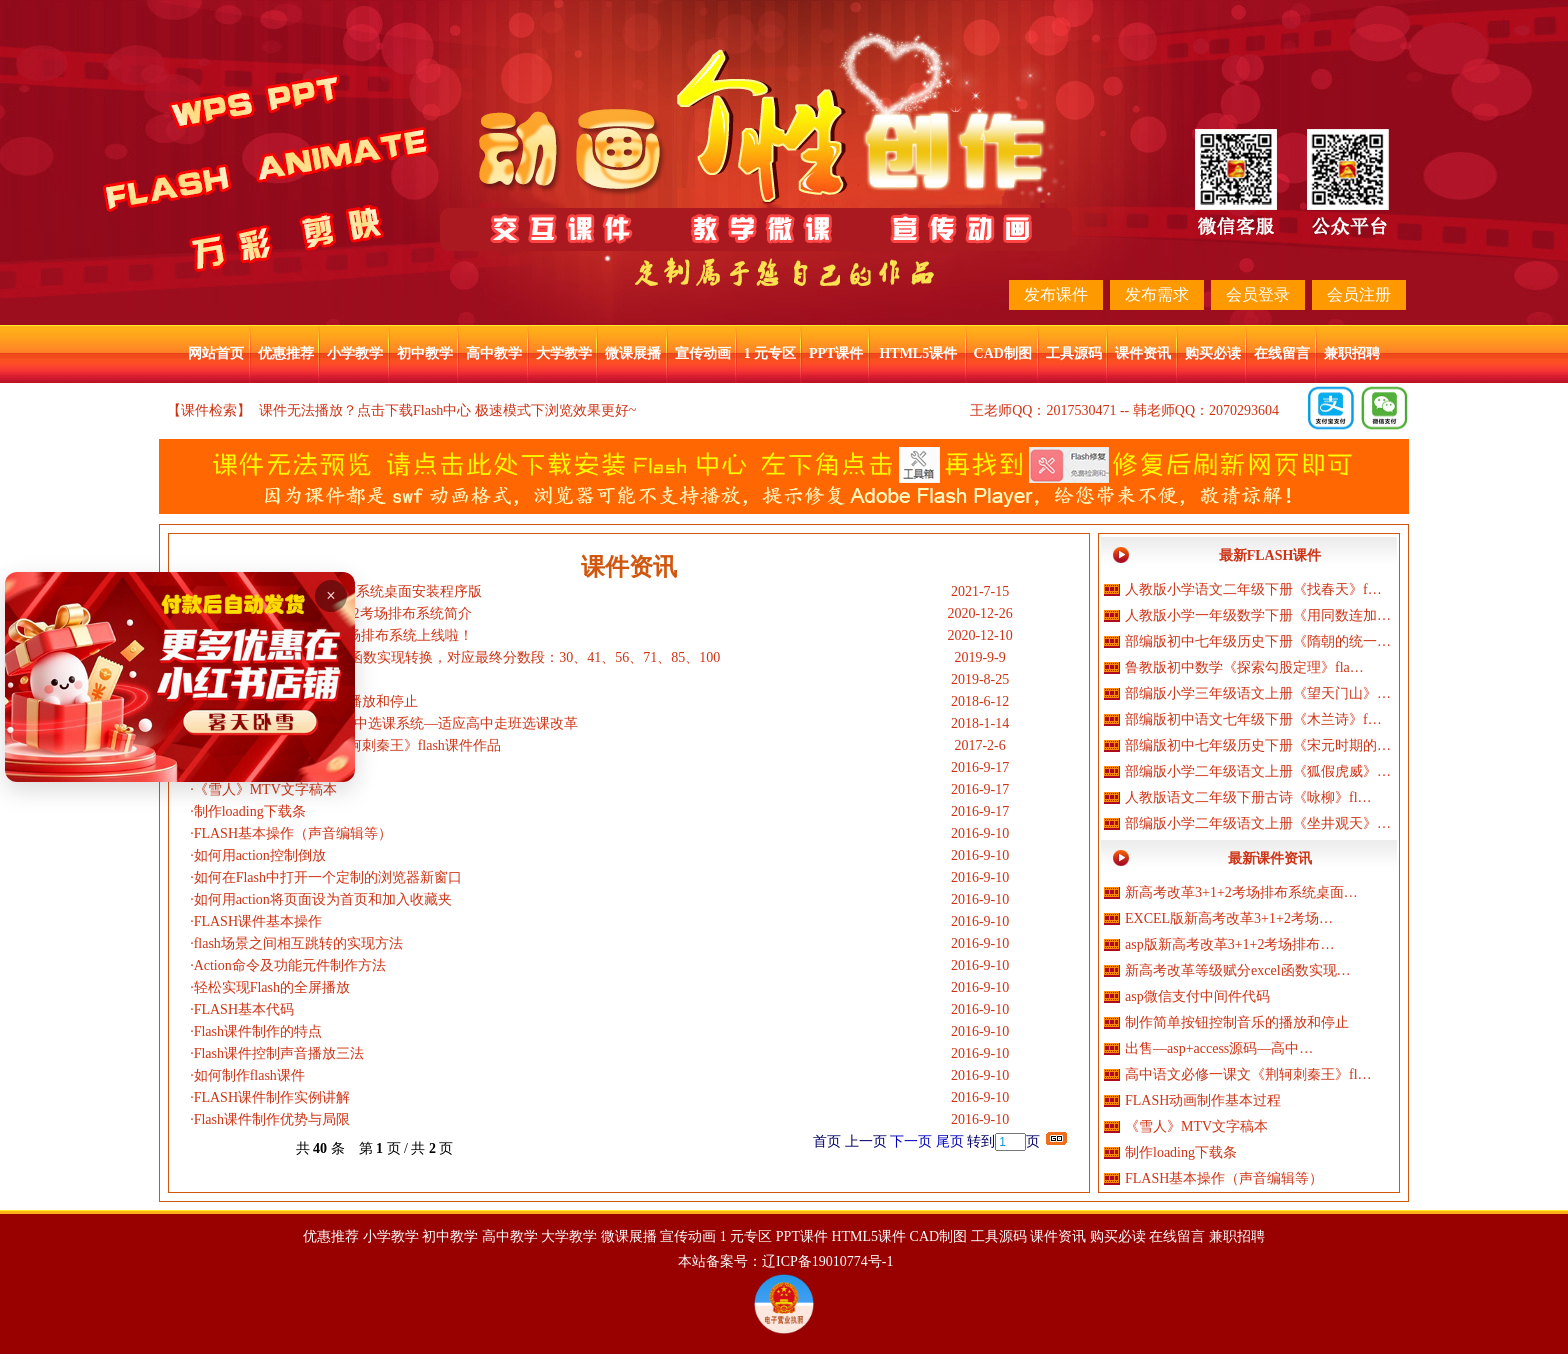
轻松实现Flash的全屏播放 (272, 987)
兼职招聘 (1352, 353)
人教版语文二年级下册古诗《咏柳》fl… (1248, 797)
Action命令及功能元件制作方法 (290, 965)
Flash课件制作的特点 (258, 1031)
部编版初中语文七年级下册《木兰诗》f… (1253, 719)
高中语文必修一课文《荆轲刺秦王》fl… (1248, 1074)
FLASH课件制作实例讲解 (272, 1097)
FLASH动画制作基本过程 (1203, 1100)
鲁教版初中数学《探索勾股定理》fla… (1244, 667)
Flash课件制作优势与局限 (272, 1119)
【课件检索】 (209, 410)
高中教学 (494, 353)
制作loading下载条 (250, 811)
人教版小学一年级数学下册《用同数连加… (1258, 615)
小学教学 (355, 353)
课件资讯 (1143, 353)
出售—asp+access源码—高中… (1219, 1048)
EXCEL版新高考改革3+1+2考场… (1229, 918)
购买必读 (1213, 353)
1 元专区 (770, 353)
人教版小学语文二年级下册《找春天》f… (1253, 589)
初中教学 (425, 353)
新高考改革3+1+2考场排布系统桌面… (1241, 892)
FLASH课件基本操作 (258, 921)
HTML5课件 (918, 353)
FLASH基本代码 (244, 1009)
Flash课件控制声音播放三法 (279, 1053)
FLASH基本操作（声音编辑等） (293, 833)
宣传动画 (703, 353)
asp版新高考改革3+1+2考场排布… (1229, 944)
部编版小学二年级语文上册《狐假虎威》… (1258, 771)
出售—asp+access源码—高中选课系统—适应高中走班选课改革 (386, 723)
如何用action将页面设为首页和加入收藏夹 (323, 899)
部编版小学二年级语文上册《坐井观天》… (1258, 823)
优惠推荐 (286, 353)
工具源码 (1074, 353)
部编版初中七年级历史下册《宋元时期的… (1258, 745)
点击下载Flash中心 (414, 410)
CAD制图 (1003, 353)
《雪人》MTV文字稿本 (265, 789)
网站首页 (216, 353)
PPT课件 (836, 353)
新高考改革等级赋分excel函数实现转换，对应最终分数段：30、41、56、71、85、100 (457, 657)
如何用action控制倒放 (260, 855)
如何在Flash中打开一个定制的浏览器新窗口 (328, 877)
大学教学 (564, 353)
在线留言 (1282, 353)
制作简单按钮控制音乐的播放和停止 (1237, 1022)
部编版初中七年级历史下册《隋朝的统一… (1258, 641)
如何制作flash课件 (249, 1075)
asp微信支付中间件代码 (1197, 996)
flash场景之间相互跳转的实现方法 (298, 943)
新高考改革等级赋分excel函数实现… (1238, 970)
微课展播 (633, 353)
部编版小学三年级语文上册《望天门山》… (1258, 693)
